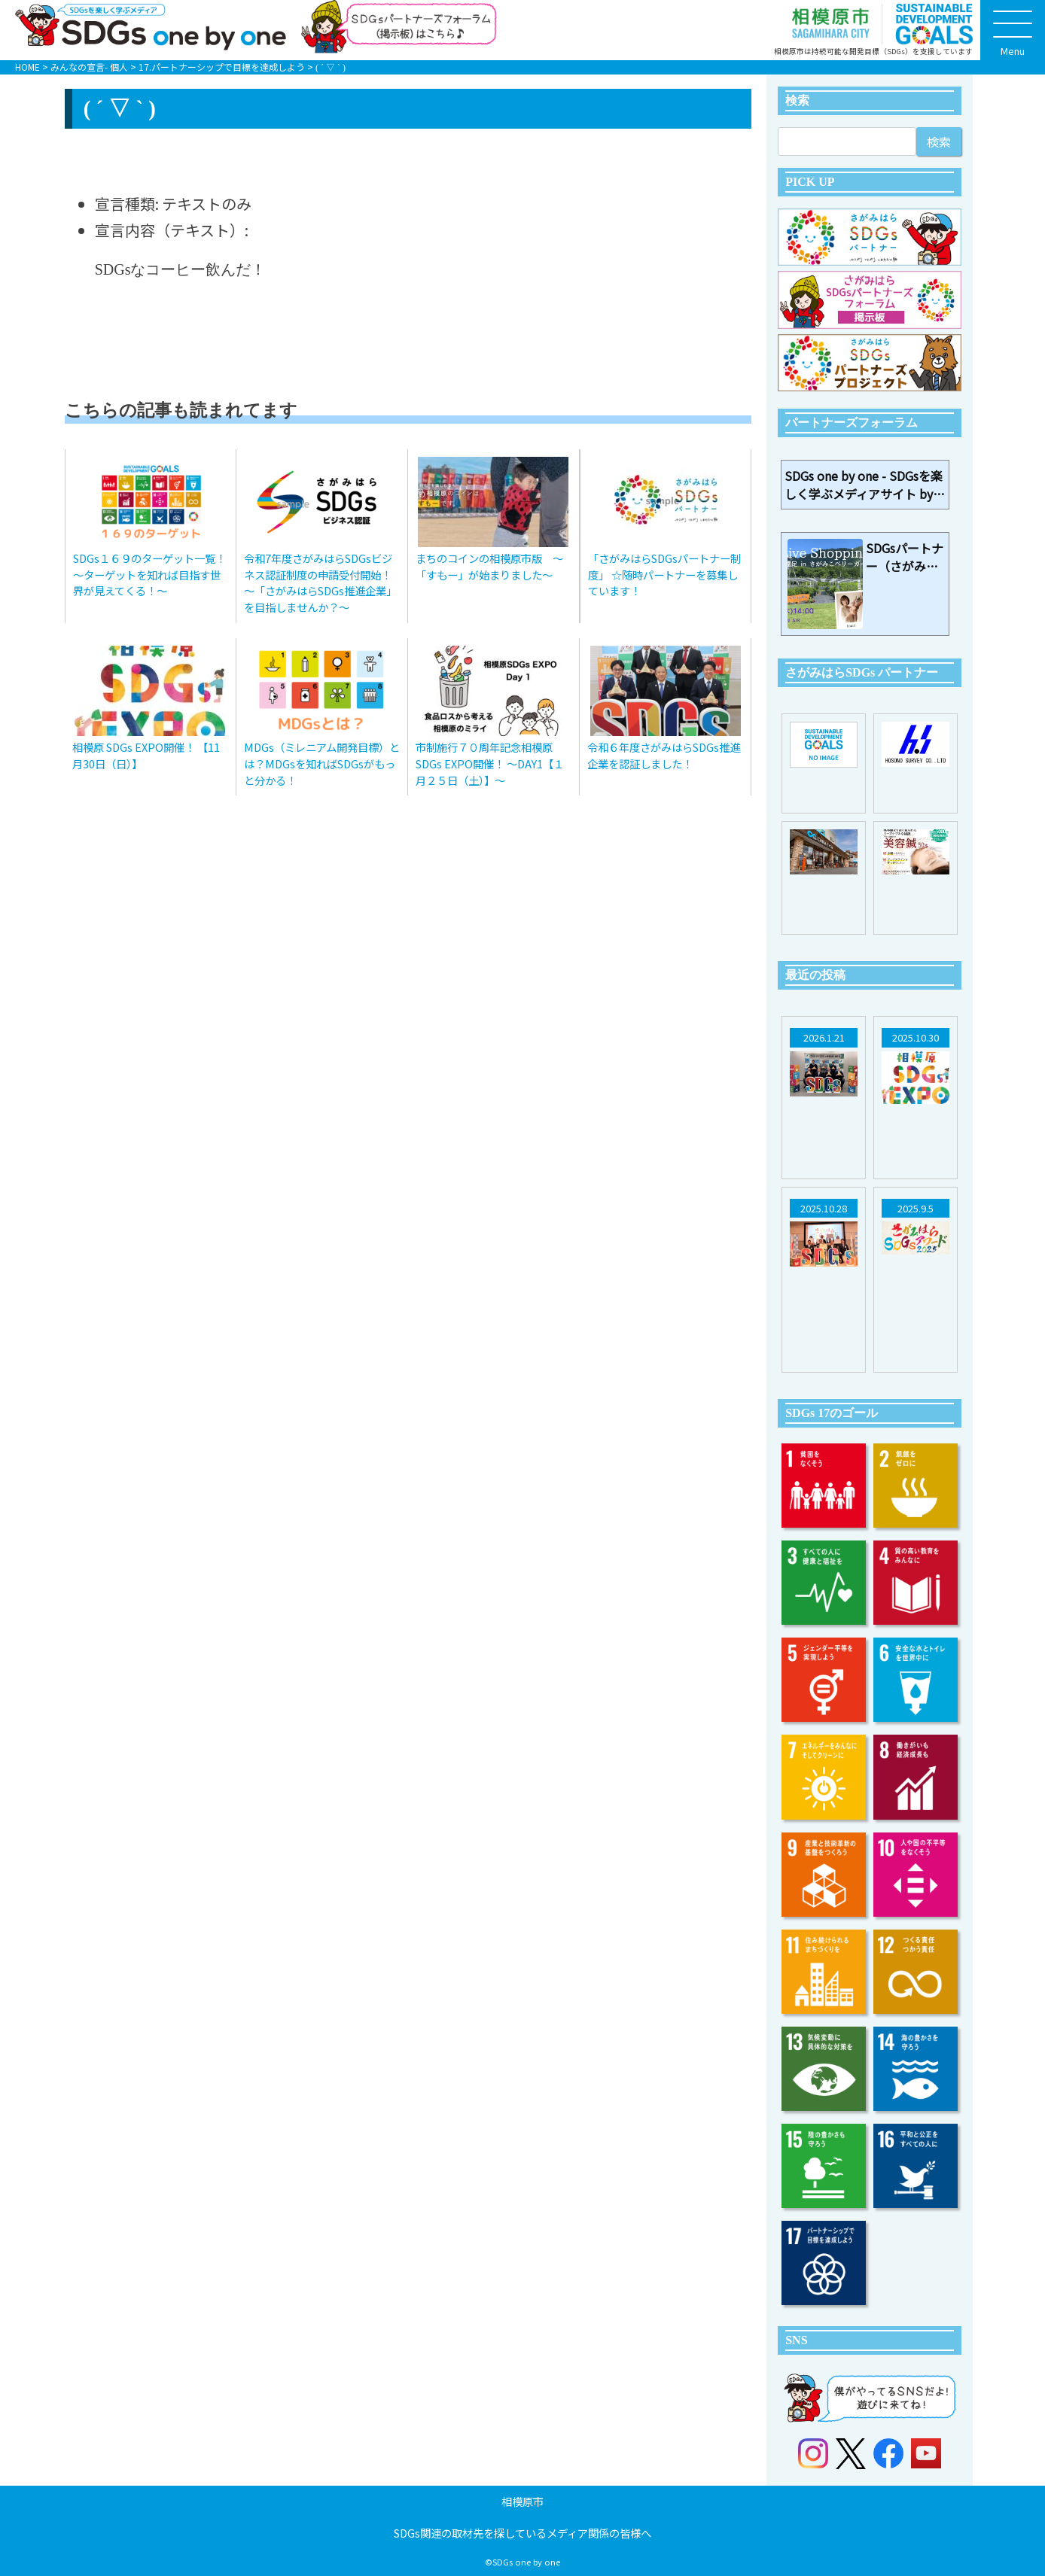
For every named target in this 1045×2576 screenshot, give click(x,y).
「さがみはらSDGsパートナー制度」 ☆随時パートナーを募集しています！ (664, 574)
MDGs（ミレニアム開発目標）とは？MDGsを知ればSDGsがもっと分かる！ (322, 763)
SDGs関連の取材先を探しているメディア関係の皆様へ (522, 2533)
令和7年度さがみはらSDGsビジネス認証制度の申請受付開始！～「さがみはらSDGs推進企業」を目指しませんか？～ (320, 582)
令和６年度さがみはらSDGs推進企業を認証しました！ (663, 755)
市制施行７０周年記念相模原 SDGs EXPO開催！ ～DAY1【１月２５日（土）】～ (490, 763)
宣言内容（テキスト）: (171, 230)
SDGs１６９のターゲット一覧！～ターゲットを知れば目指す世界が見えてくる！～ (149, 574)
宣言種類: (127, 203)
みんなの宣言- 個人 (89, 66)
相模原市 (522, 2501)
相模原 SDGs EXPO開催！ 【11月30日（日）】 (146, 755)
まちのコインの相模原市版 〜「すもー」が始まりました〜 (489, 566)
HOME (27, 66)
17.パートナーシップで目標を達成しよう (222, 66)
